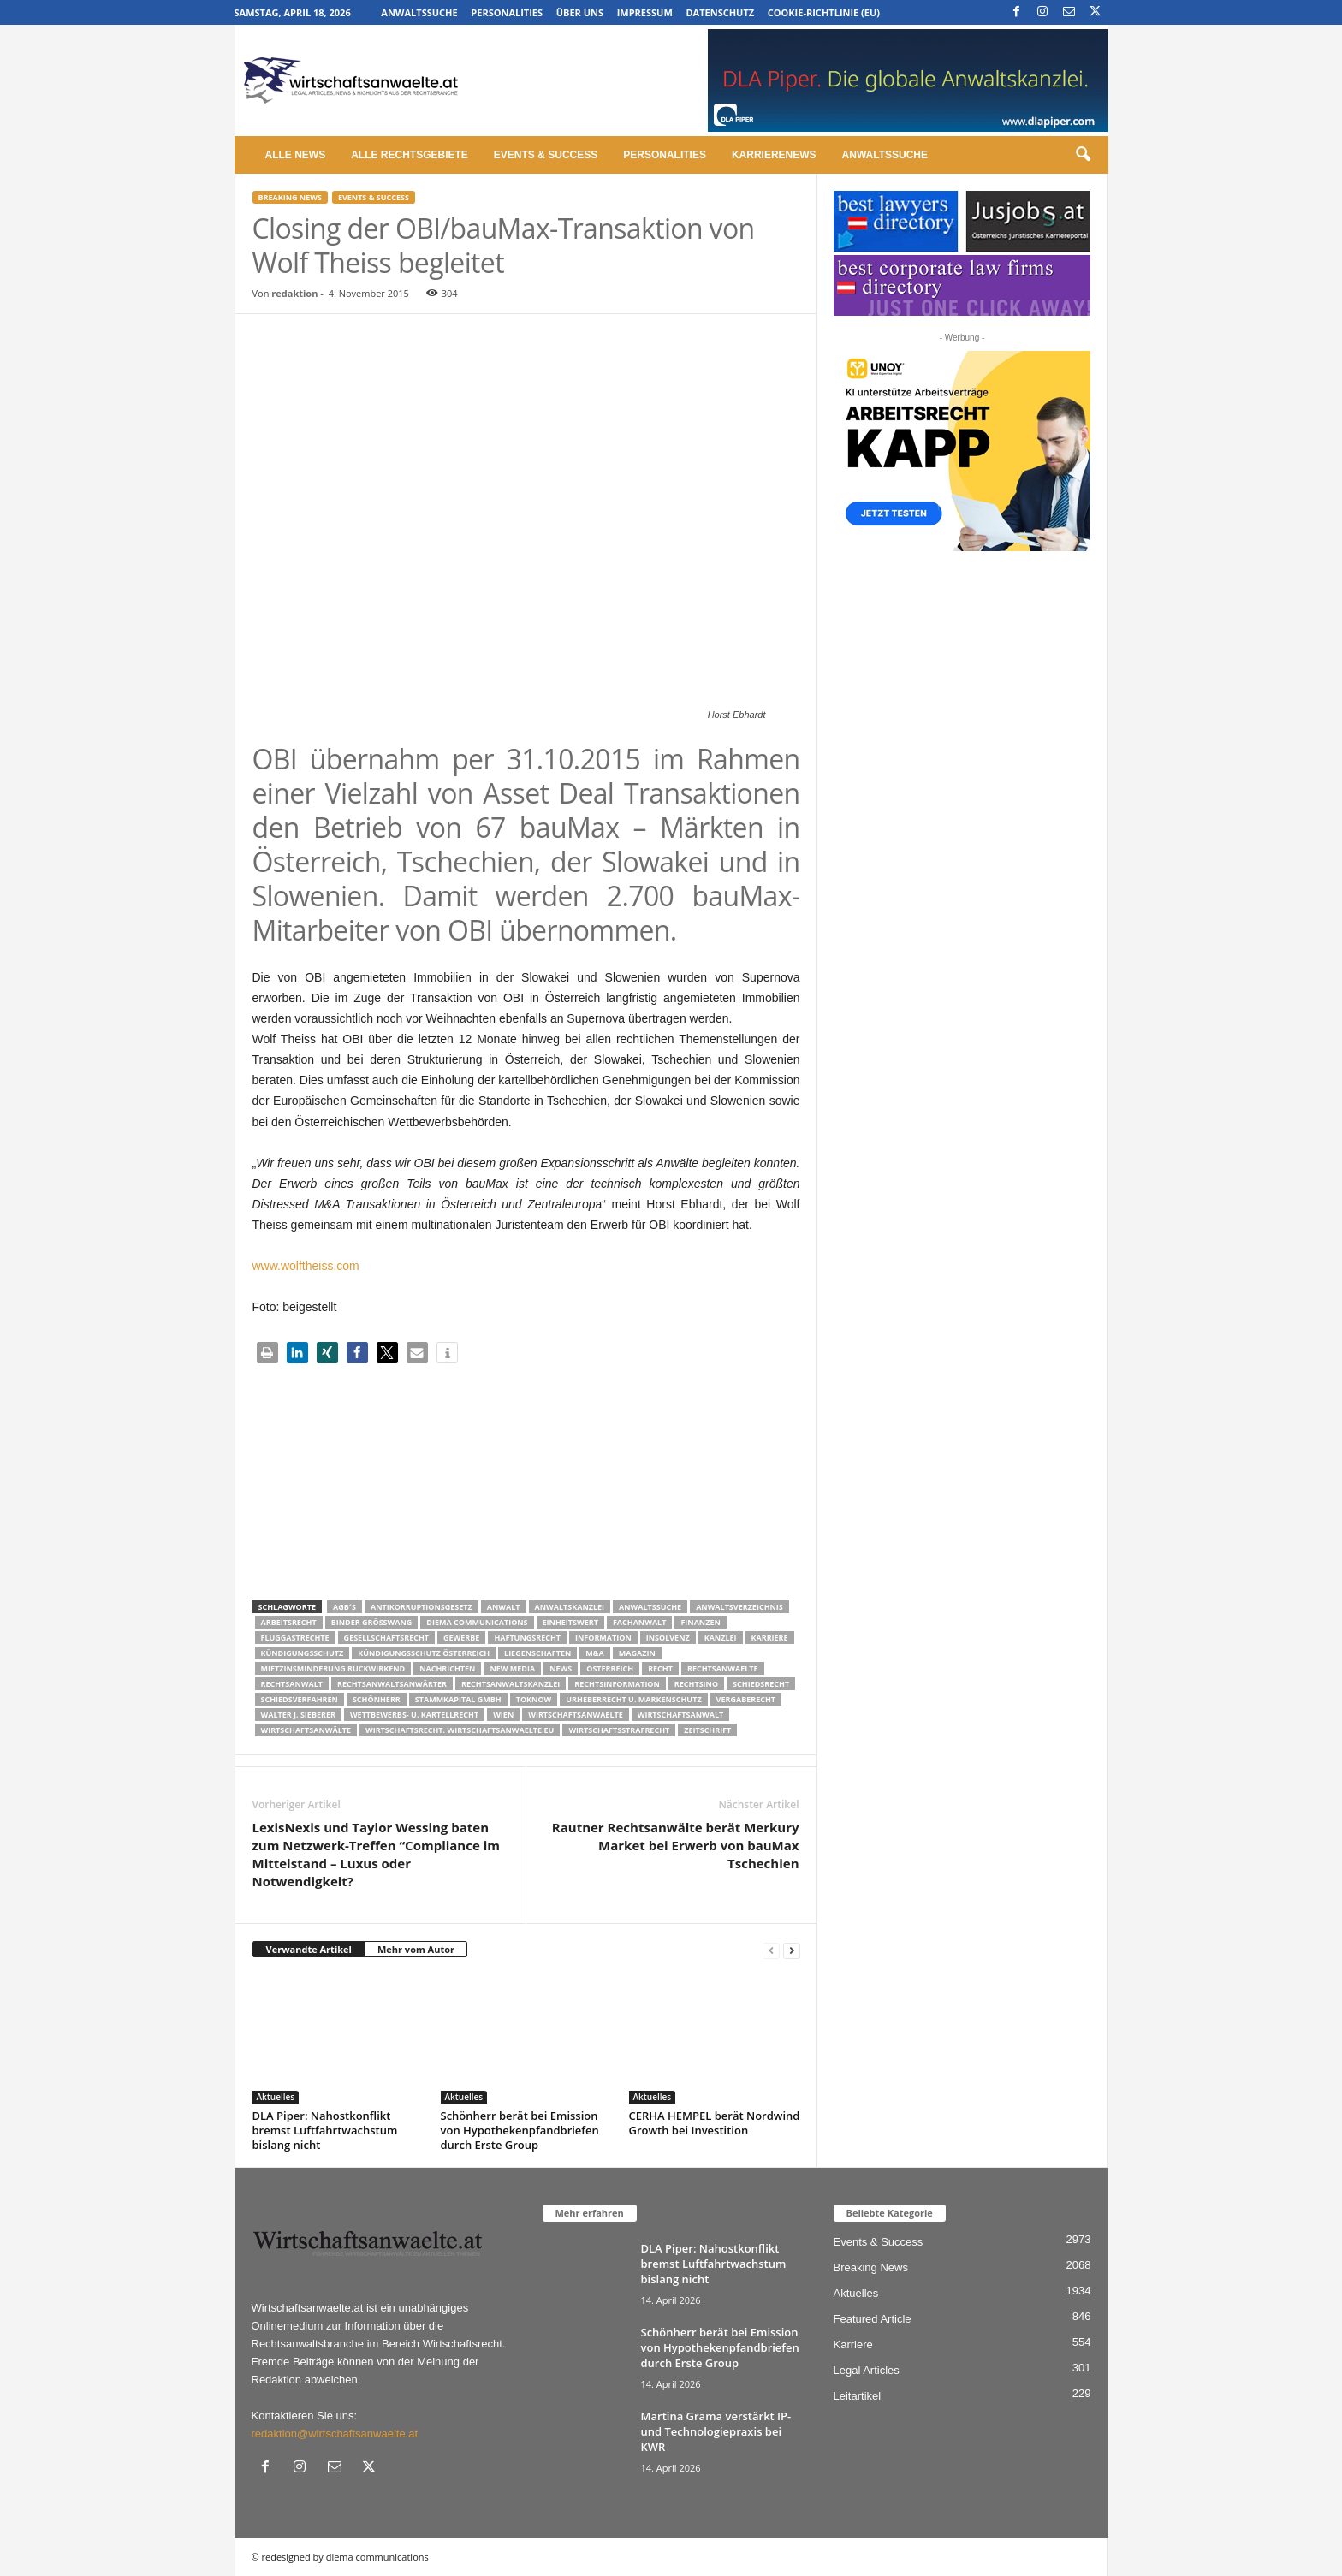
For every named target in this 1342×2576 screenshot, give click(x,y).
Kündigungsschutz (302, 1653)
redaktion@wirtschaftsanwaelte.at (335, 2433)
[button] (1083, 155)
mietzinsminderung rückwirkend (333, 1668)
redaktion (294, 293)
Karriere (769, 1637)
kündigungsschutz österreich (424, 1653)
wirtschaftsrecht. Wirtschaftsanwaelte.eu (459, 1730)
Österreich (609, 1668)
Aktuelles (276, 2097)
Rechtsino (696, 1683)
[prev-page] (771, 1950)
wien (503, 1714)
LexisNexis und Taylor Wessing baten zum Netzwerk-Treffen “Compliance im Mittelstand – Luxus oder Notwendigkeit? (376, 1854)
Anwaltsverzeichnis (739, 1606)
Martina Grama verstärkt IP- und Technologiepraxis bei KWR (716, 2431)
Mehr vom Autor (415, 1949)
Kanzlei (720, 1637)
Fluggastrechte (295, 1637)
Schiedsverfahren (299, 1699)
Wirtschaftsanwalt (680, 1714)
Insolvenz (668, 1637)
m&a (594, 1653)
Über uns (579, 12)
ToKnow (534, 1699)
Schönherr (377, 1699)
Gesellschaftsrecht (386, 1637)
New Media (512, 1668)
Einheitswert (570, 1622)
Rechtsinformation (616, 1683)
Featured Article (872, 2318)
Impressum (645, 12)
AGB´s (344, 1606)
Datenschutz (720, 12)
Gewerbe (461, 1637)
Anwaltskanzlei (570, 1606)
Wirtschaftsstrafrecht (618, 1730)
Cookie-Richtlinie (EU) (824, 12)
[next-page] (791, 1950)
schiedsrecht (761, 1683)
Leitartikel (858, 2395)
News (560, 1668)
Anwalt (503, 1606)
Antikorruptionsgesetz (421, 1606)
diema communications (476, 1622)
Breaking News (290, 197)
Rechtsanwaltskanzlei (510, 1683)
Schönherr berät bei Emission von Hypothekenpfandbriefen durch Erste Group (520, 2130)
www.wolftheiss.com (305, 1266)
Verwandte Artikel (309, 1949)
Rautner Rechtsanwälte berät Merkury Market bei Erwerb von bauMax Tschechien (675, 1845)
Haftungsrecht (527, 1637)
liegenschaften (537, 1653)
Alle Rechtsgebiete (409, 155)
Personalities (507, 12)
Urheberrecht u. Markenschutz (633, 1699)
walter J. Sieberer (298, 1714)
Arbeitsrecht (289, 1622)
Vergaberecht (745, 1699)
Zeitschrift (707, 1730)
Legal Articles (867, 2370)
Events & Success (545, 155)
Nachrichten (447, 1668)
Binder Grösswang (372, 1622)
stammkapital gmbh (458, 1699)
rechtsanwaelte (722, 1668)
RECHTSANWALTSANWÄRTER (392, 1683)
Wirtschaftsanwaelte (575, 1714)
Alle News (295, 155)
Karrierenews (774, 155)
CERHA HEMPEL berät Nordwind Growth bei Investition (714, 2123)
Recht (660, 1668)
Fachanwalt (640, 1622)
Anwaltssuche (419, 12)
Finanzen (700, 1622)
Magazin (637, 1653)
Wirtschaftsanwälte (306, 1730)
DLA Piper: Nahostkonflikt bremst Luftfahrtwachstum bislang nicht (325, 2130)
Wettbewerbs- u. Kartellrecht (414, 1714)
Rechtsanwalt (292, 1683)
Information (603, 1637)
